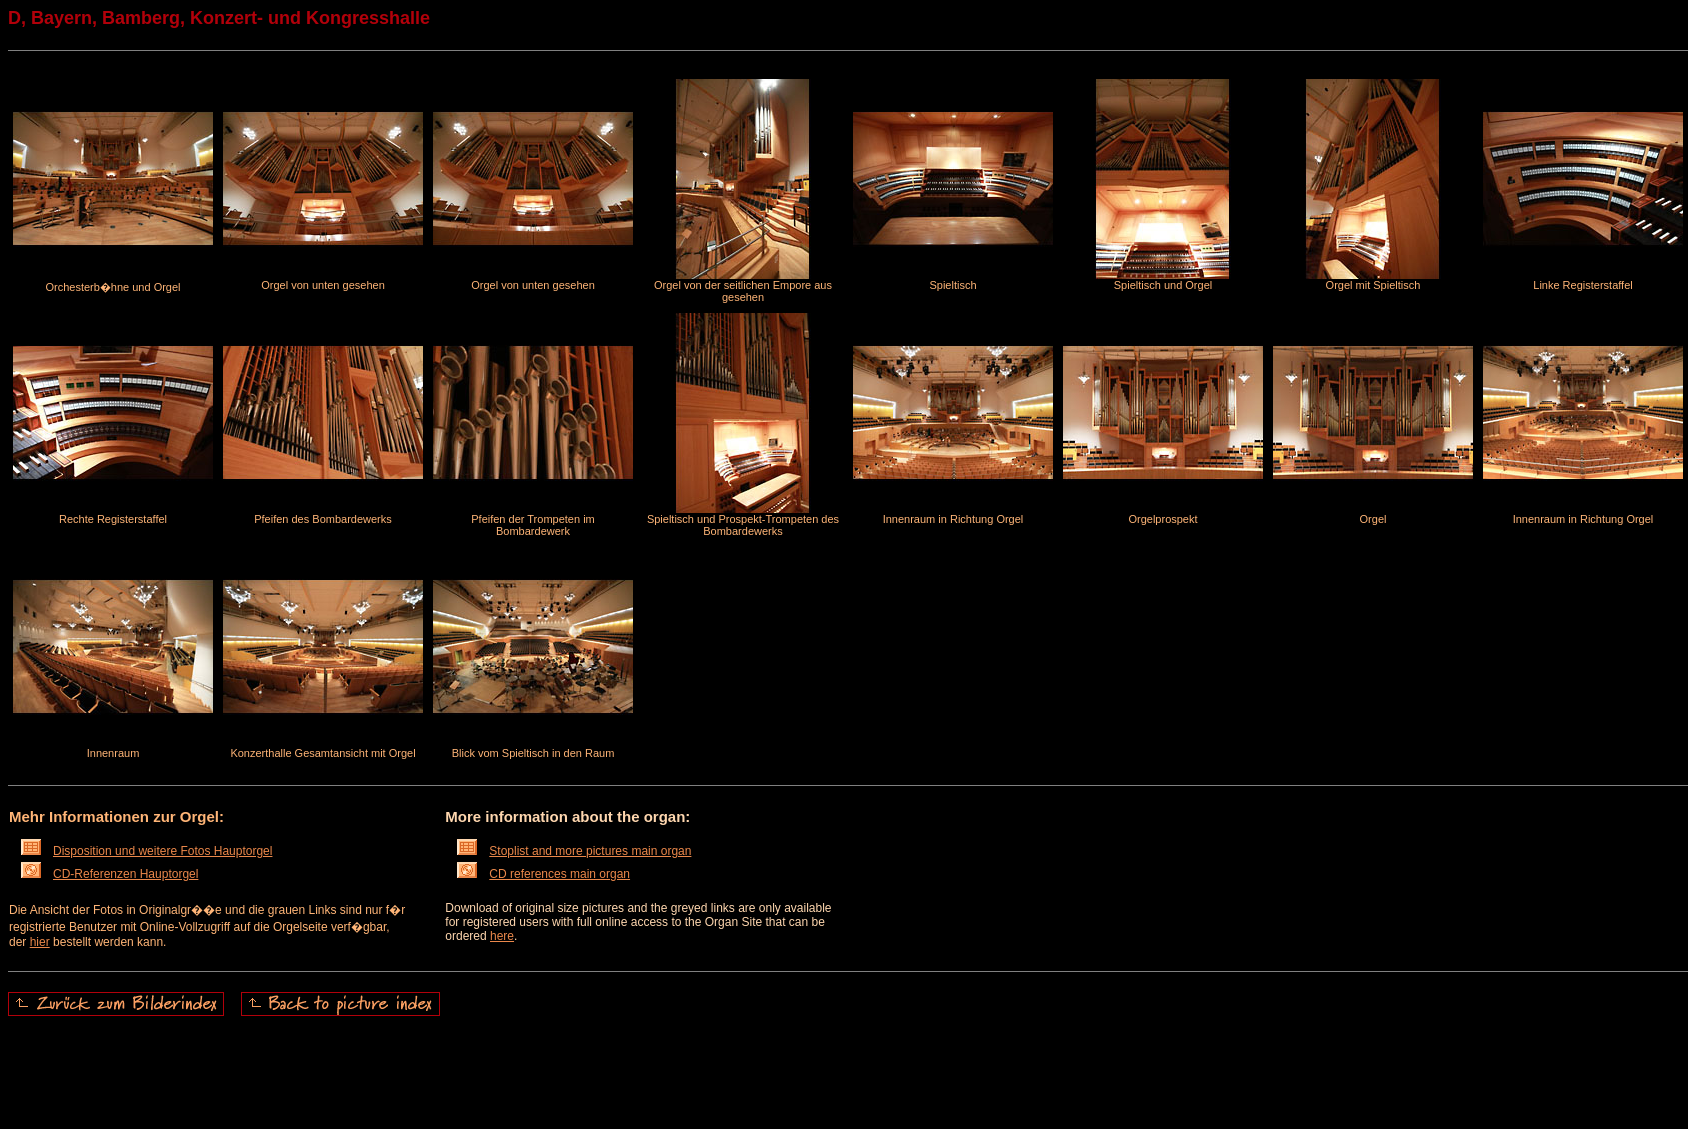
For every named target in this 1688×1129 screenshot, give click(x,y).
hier (40, 942)
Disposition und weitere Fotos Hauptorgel (146, 851)
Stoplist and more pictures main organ (574, 851)
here (502, 936)
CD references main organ (543, 874)
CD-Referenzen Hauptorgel (109, 874)
